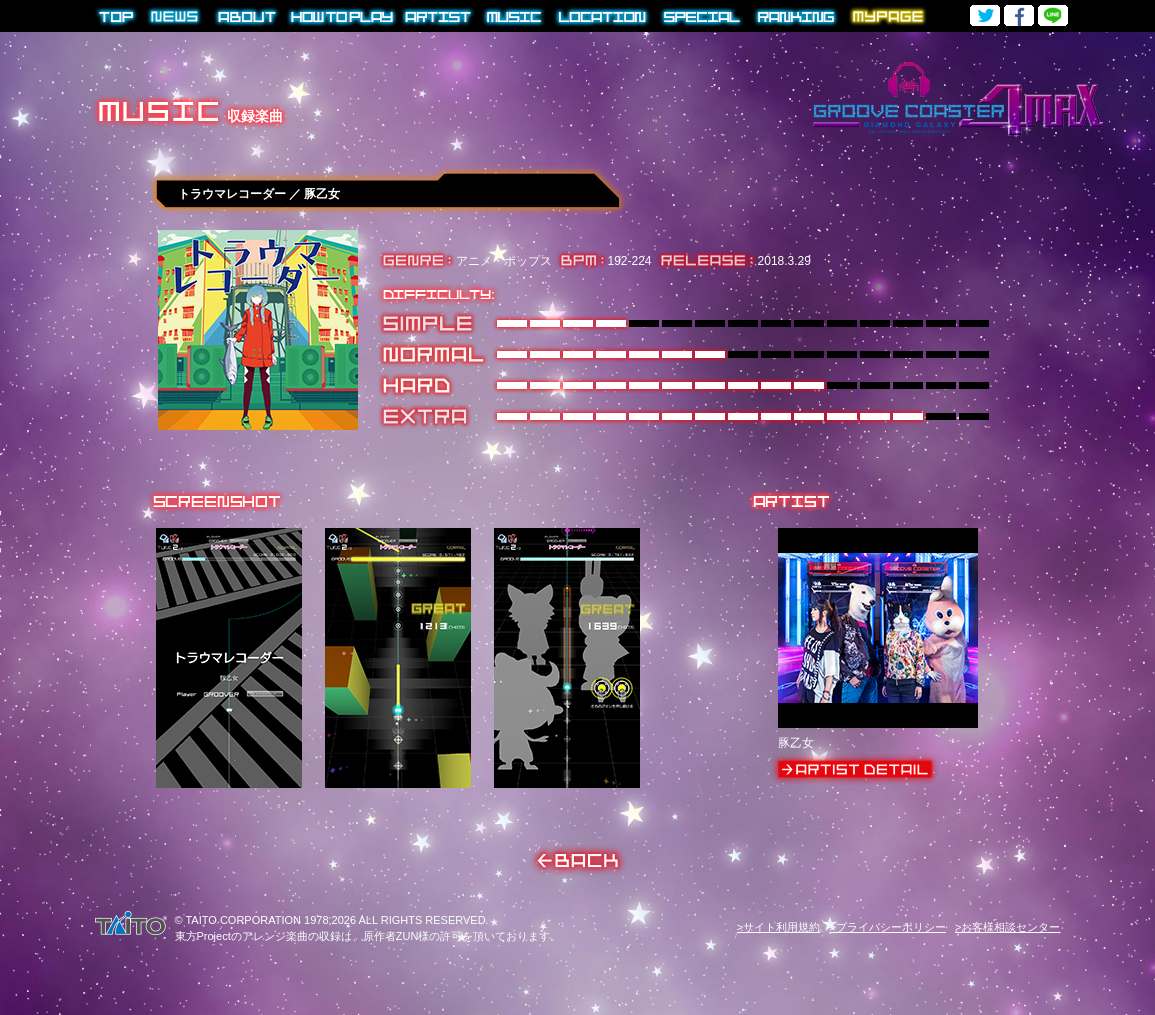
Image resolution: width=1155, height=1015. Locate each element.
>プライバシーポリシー (887, 927)
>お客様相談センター (1007, 927)
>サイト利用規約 (778, 927)
